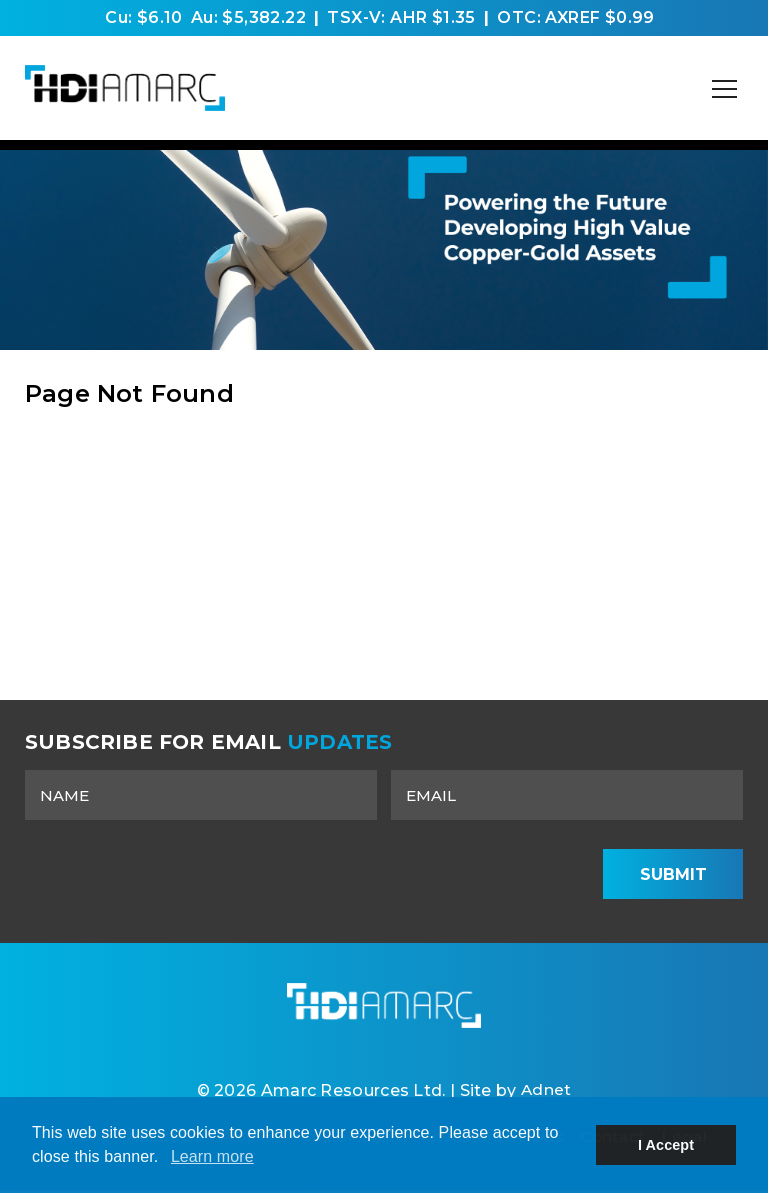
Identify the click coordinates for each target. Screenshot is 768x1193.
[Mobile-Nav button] (725, 89)
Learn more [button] (212, 1156)
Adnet (546, 1092)
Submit (673, 874)
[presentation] (431, 874)
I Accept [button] (666, 1145)
